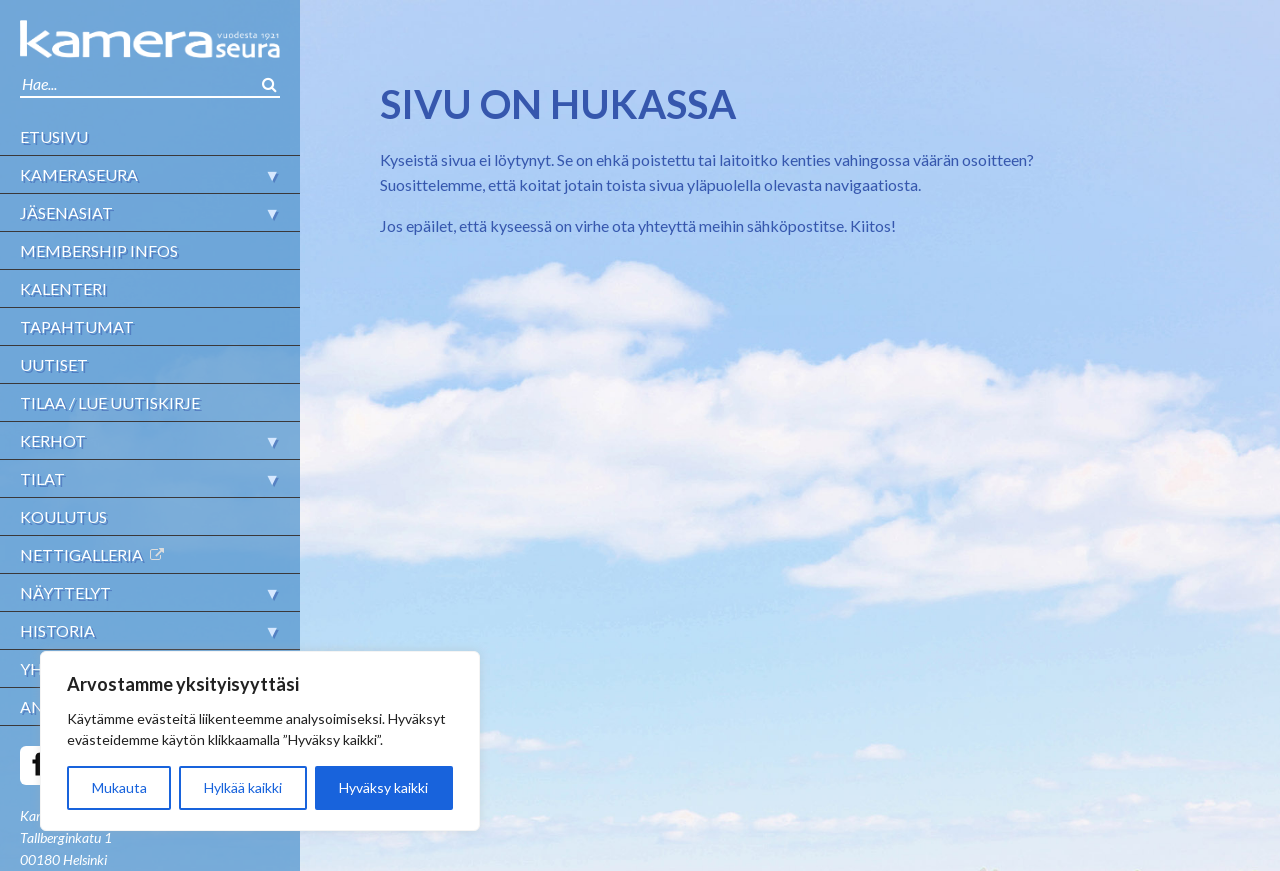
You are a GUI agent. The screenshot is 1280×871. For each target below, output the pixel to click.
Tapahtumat (77, 326)
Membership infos (99, 250)
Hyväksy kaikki (383, 787)
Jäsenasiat (66, 212)
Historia (57, 630)
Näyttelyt (65, 592)
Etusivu (54, 136)
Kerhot (53, 440)
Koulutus (63, 516)
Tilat (42, 478)
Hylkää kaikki (243, 787)
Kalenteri (63, 288)
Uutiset (54, 364)
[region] (260, 741)
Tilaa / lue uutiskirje (110, 402)
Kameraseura (79, 174)
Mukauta (119, 787)
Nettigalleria (81, 554)
